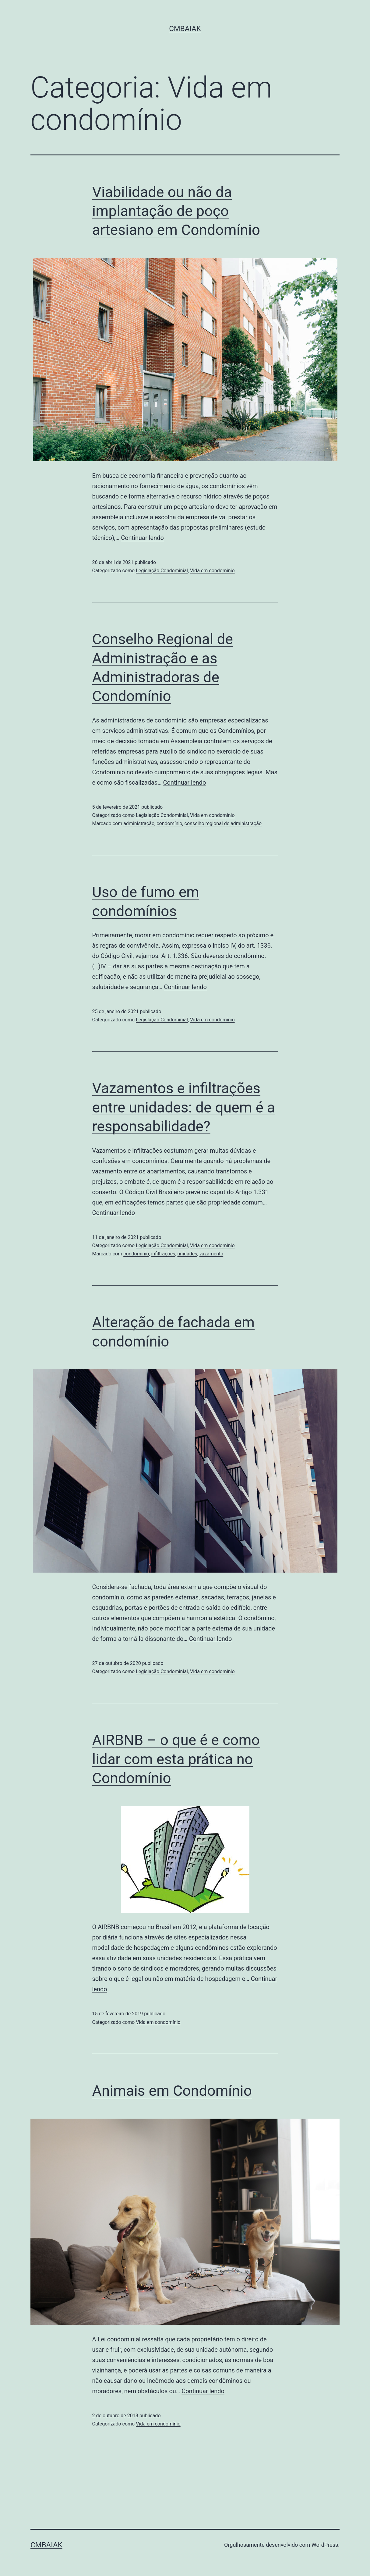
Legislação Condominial (162, 570)
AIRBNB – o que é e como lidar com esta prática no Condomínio (176, 1759)
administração (138, 823)
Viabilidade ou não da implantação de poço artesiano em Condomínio (176, 211)
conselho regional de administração (223, 823)
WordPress (325, 2545)
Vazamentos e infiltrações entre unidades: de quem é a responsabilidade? (183, 1107)
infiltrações (163, 1254)
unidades (187, 1254)
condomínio (169, 823)
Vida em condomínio (212, 570)
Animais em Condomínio (172, 2090)
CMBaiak (185, 28)
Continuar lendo (142, 537)
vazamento (211, 1254)
